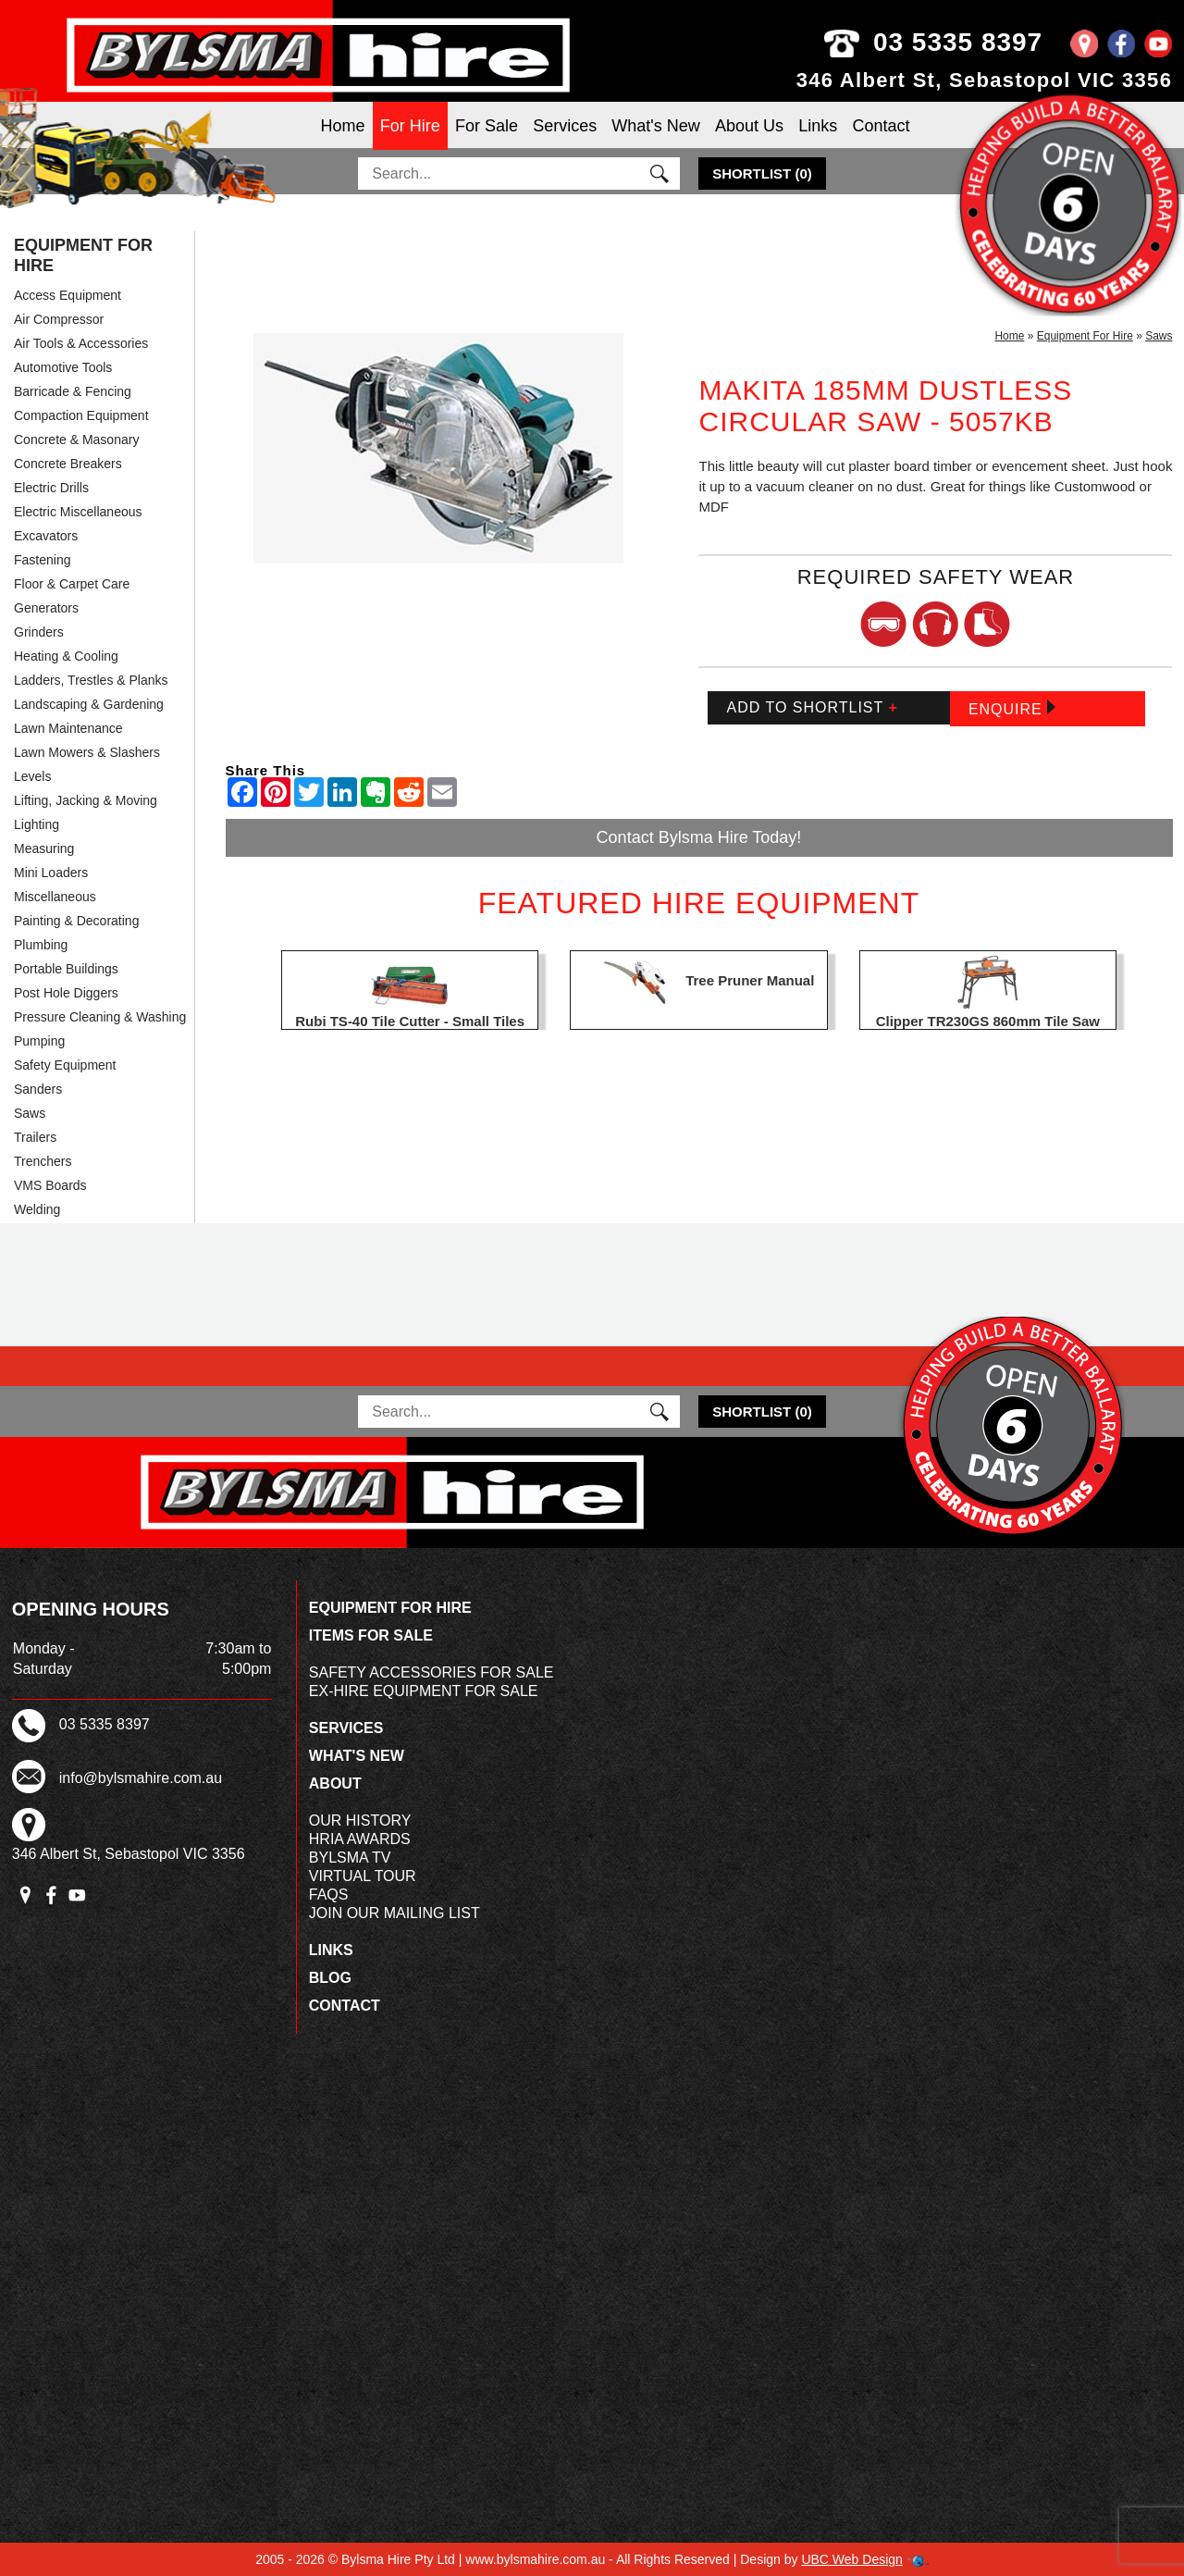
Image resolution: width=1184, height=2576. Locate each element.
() (762, 173)
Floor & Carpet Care (72, 583)
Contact (880, 126)
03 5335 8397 (970, 42)
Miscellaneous (55, 896)
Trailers (35, 1137)
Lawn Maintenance (68, 728)
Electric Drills (51, 487)
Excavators (46, 535)
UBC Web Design (851, 2559)
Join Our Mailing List (394, 1913)
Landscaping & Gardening (89, 704)
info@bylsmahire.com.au (140, 1778)
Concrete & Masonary (76, 439)
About (335, 1783)
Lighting (36, 824)
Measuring (44, 848)
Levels (32, 776)
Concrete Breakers (68, 463)
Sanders (38, 1089)
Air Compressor (59, 319)
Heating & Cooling (66, 656)
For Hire (410, 126)
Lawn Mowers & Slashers (87, 752)
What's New (655, 126)
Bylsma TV (350, 1857)
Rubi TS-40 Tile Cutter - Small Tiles (409, 1021)
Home (343, 126)
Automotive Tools (63, 367)
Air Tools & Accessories (81, 343)
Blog (330, 1978)
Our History (360, 1820)
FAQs (329, 1894)
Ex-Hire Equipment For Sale (423, 1691)
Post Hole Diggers (66, 992)
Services (565, 126)
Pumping (39, 1041)
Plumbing (41, 944)
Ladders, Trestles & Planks (91, 680)
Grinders (39, 632)
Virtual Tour (362, 1876)
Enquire (1011, 708)
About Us (749, 126)
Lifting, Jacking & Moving (85, 800)
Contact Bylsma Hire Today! (699, 837)
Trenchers (43, 1161)
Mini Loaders (51, 872)
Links (817, 126)
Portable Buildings (66, 968)
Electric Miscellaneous (78, 511)
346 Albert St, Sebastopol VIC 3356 (984, 80)
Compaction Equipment (81, 415)
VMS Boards (50, 1185)
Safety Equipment (65, 1065)
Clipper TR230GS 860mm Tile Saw (988, 1021)
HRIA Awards (360, 1839)
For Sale (486, 126)
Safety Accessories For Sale (431, 1672)
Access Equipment (67, 295)
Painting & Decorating (76, 920)
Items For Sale (371, 1635)
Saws (29, 1113)
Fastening (42, 559)
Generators (46, 608)
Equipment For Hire (83, 255)
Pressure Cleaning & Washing (100, 1016)
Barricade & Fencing (72, 391)
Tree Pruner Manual (749, 980)
